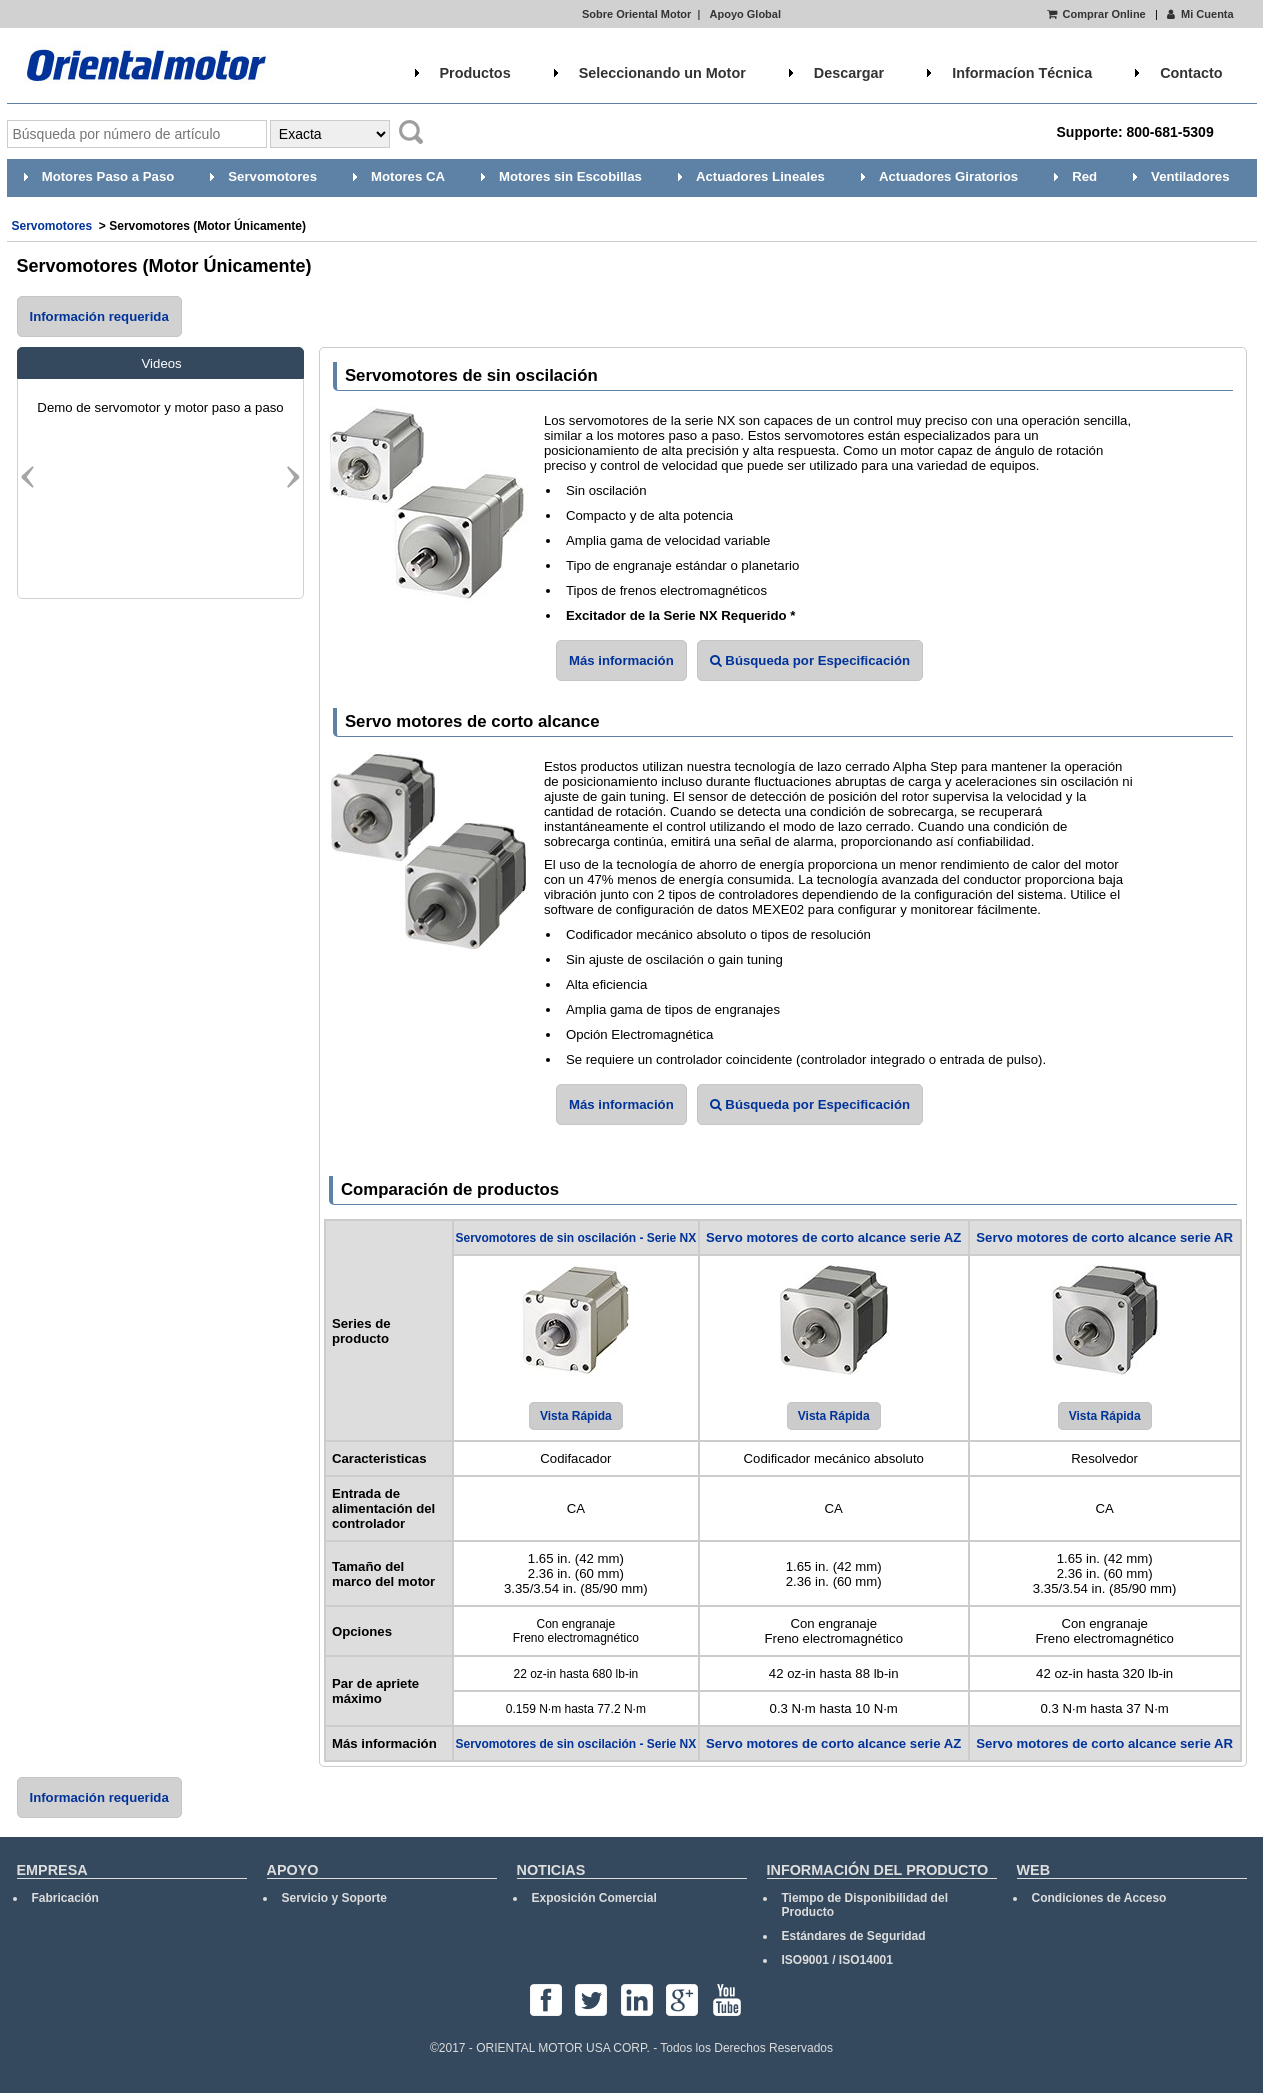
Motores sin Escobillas (570, 176)
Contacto (1191, 73)
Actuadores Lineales (760, 176)
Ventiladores (1190, 176)
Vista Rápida (576, 1416)
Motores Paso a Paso (108, 176)
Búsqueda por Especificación (810, 660)
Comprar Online (1096, 14)
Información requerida (99, 316)
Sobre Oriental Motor (636, 14)
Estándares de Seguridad (854, 1936)
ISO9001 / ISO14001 (837, 1960)
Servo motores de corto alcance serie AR (1104, 1237)
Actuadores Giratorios (948, 176)
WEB (1034, 1870)
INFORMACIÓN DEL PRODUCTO (878, 1870)
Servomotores (272, 176)
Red (1084, 176)
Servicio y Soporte (334, 1898)
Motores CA (408, 176)
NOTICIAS (551, 1870)
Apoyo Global (746, 14)
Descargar (849, 73)
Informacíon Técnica (1022, 73)
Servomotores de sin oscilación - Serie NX (575, 1238)
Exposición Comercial (594, 1898)
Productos (475, 73)
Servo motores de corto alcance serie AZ (833, 1237)
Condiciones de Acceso (1099, 1898)
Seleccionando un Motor (662, 73)
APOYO (293, 1870)
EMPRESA (52, 1870)
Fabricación (65, 1898)
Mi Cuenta (1199, 14)
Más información (621, 660)
